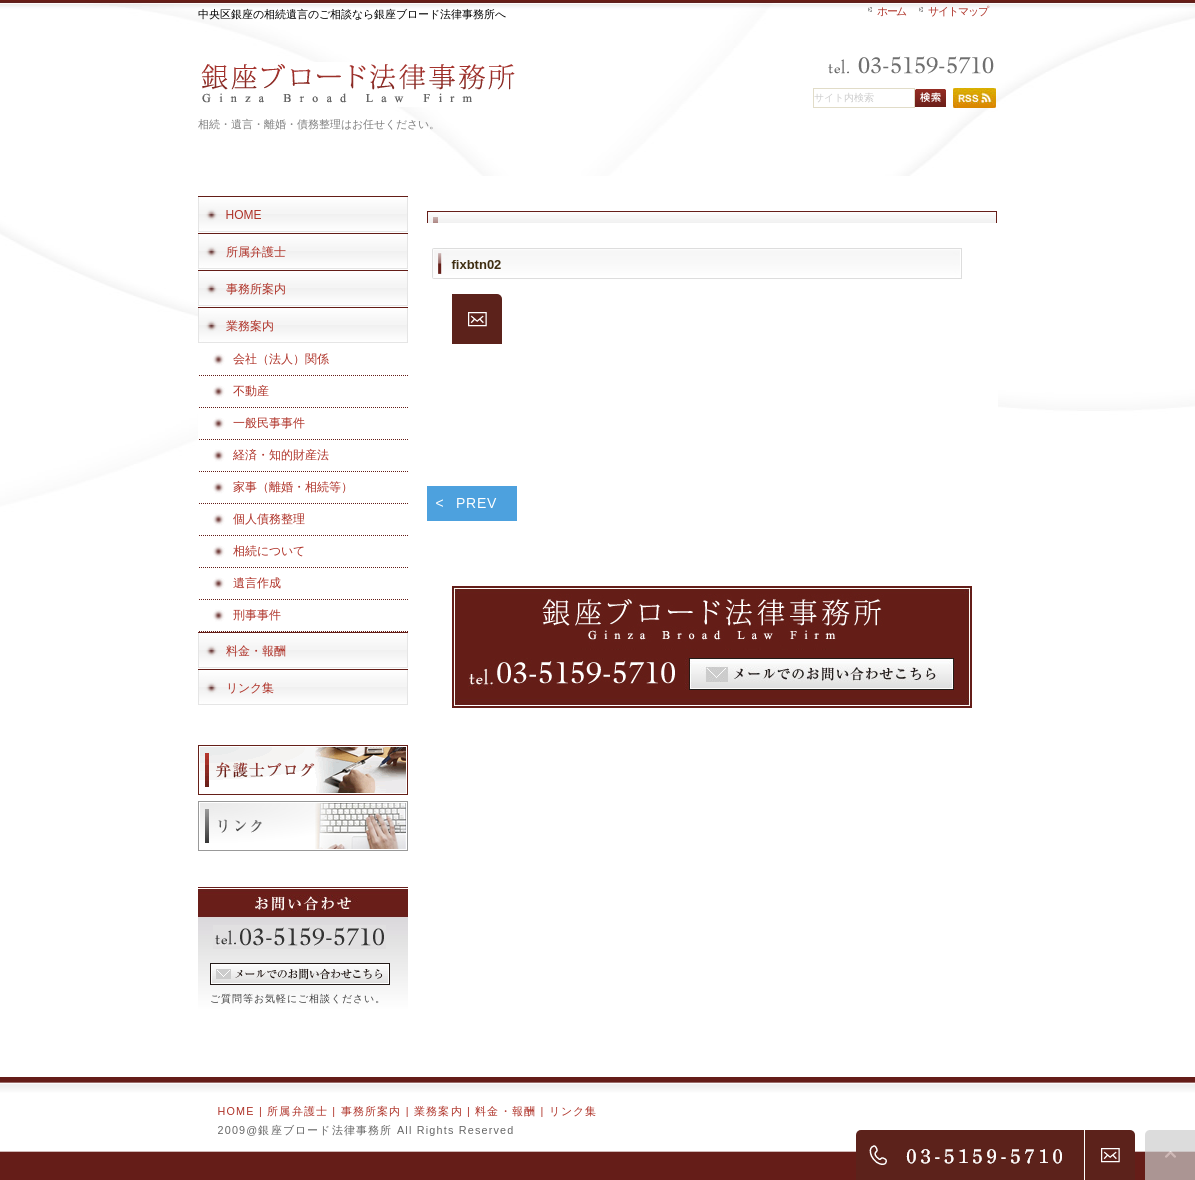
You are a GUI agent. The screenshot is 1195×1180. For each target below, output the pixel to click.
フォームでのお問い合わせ (300, 974)
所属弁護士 (297, 1111)
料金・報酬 (505, 1111)
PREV (476, 503)
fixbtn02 (477, 264)
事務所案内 (371, 1111)
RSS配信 (974, 98)
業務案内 (438, 1111)
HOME (236, 1111)
